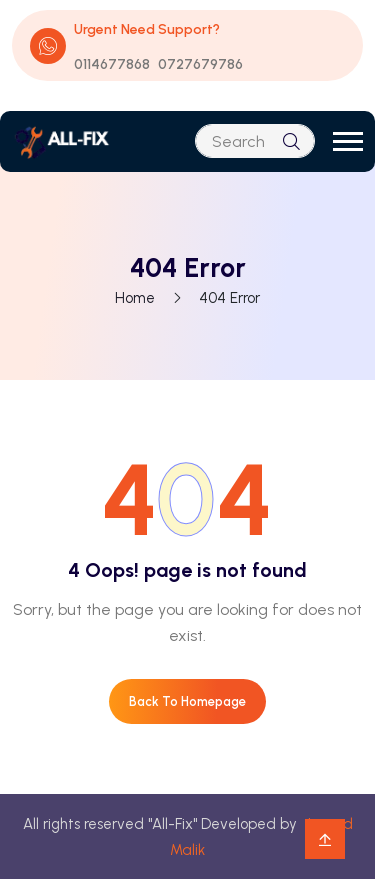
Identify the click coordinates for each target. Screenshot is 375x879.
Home (135, 298)
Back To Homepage (187, 701)
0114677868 (112, 64)
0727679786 (200, 64)
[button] (348, 141)
